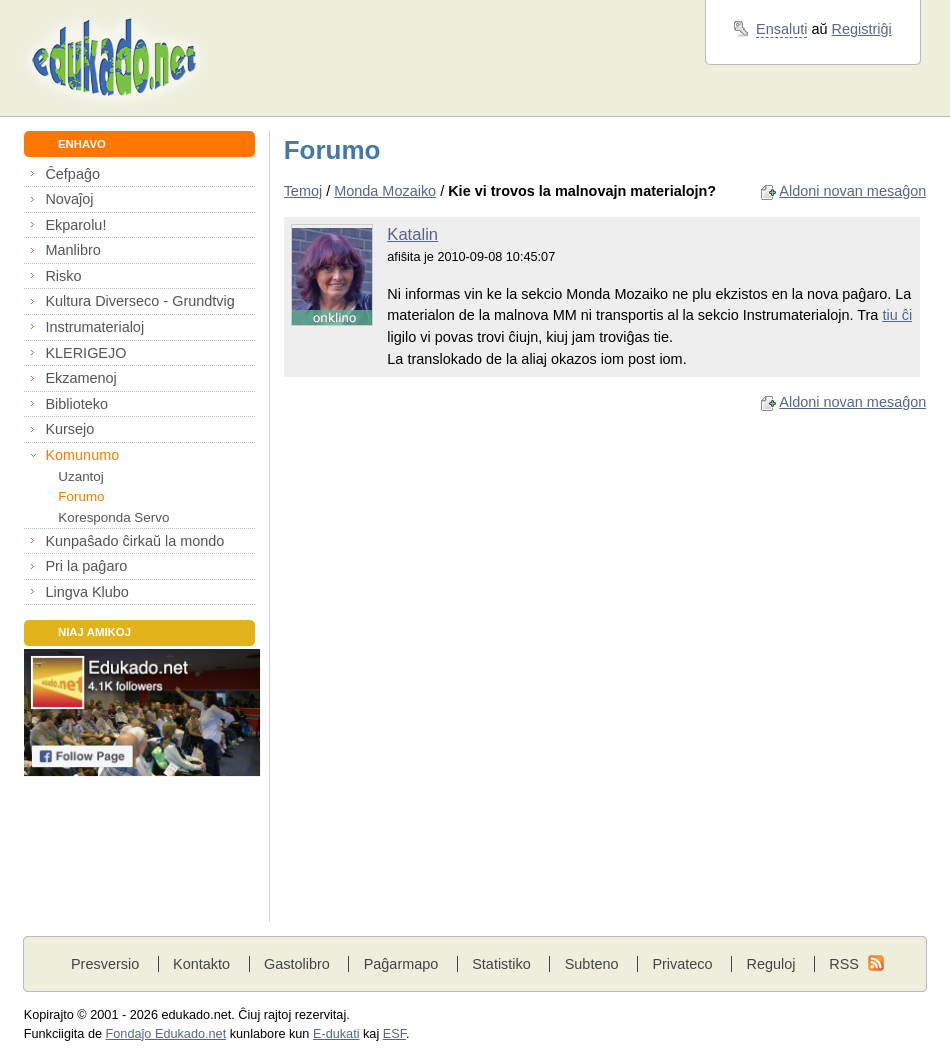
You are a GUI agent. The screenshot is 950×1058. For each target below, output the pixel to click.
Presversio (105, 964)
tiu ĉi (897, 315)
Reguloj (770, 964)
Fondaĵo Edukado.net (166, 1034)
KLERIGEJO (85, 353)
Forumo (81, 496)
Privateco (682, 964)
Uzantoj (80, 476)
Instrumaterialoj (94, 327)
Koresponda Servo (113, 517)
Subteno (592, 964)
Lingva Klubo (86, 592)
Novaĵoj (69, 199)
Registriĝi (862, 29)
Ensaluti (781, 29)
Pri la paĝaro (86, 566)
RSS (844, 964)
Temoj (303, 191)
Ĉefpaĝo (72, 174)
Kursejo (69, 429)
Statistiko (501, 964)
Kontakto (201, 964)
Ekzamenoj (80, 378)
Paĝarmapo (401, 964)
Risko (63, 276)
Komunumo (82, 455)
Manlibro (72, 250)
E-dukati (336, 1034)
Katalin (412, 234)
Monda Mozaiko (385, 191)
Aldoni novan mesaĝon (852, 191)
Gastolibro (297, 964)
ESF (394, 1034)
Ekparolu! (75, 225)
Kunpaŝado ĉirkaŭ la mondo (134, 541)
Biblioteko (76, 404)
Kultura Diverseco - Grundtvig (139, 301)
